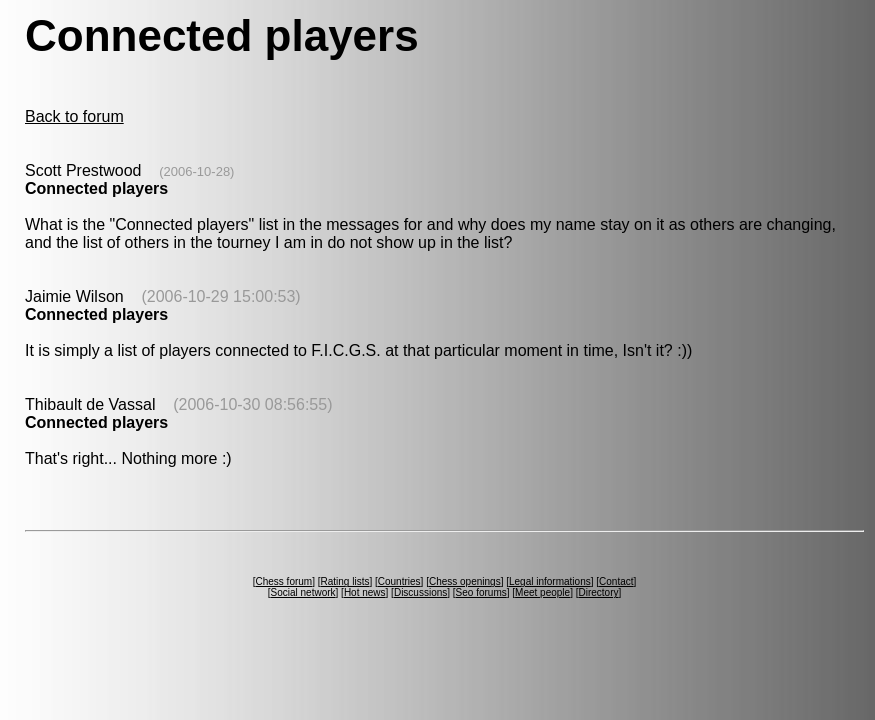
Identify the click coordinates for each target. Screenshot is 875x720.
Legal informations (550, 581)
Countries (399, 581)
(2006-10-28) (196, 171)
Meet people (542, 592)
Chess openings (465, 581)
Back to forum (74, 116)
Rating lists (345, 581)
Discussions (420, 592)
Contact (616, 581)
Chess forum (283, 581)
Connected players (96, 188)
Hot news (365, 592)
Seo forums (481, 592)
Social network (303, 592)
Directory (598, 592)
